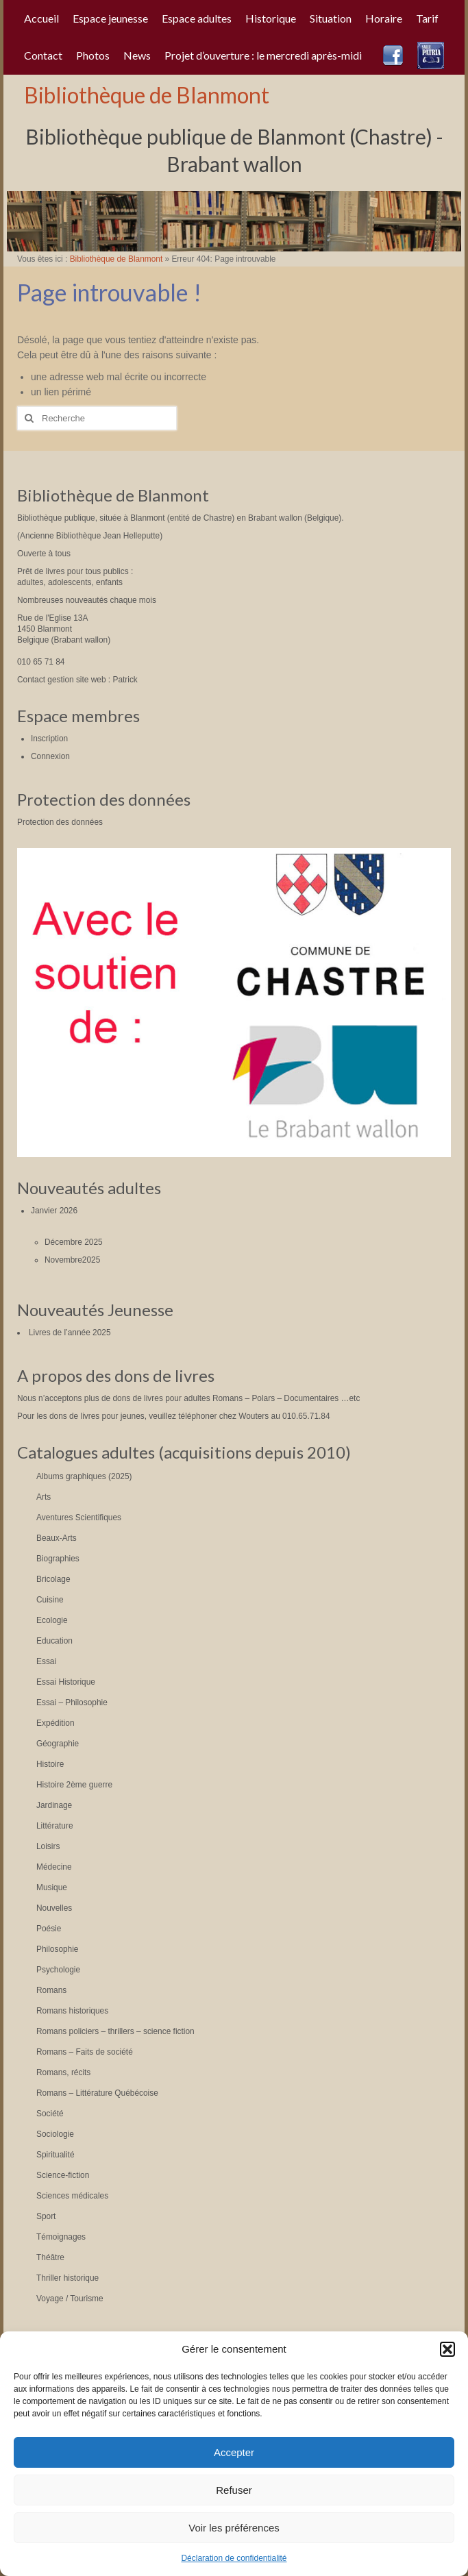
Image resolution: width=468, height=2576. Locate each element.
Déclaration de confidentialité (233, 2558)
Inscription (49, 738)
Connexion (50, 756)
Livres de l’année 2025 (70, 1332)
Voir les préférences (234, 2528)
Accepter (234, 2452)
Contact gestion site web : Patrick (77, 679)
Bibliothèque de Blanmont (146, 95)
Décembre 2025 (74, 1242)
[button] (447, 2349)
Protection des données (60, 822)
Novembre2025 (72, 1260)
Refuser (234, 2490)
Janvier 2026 (54, 1210)
